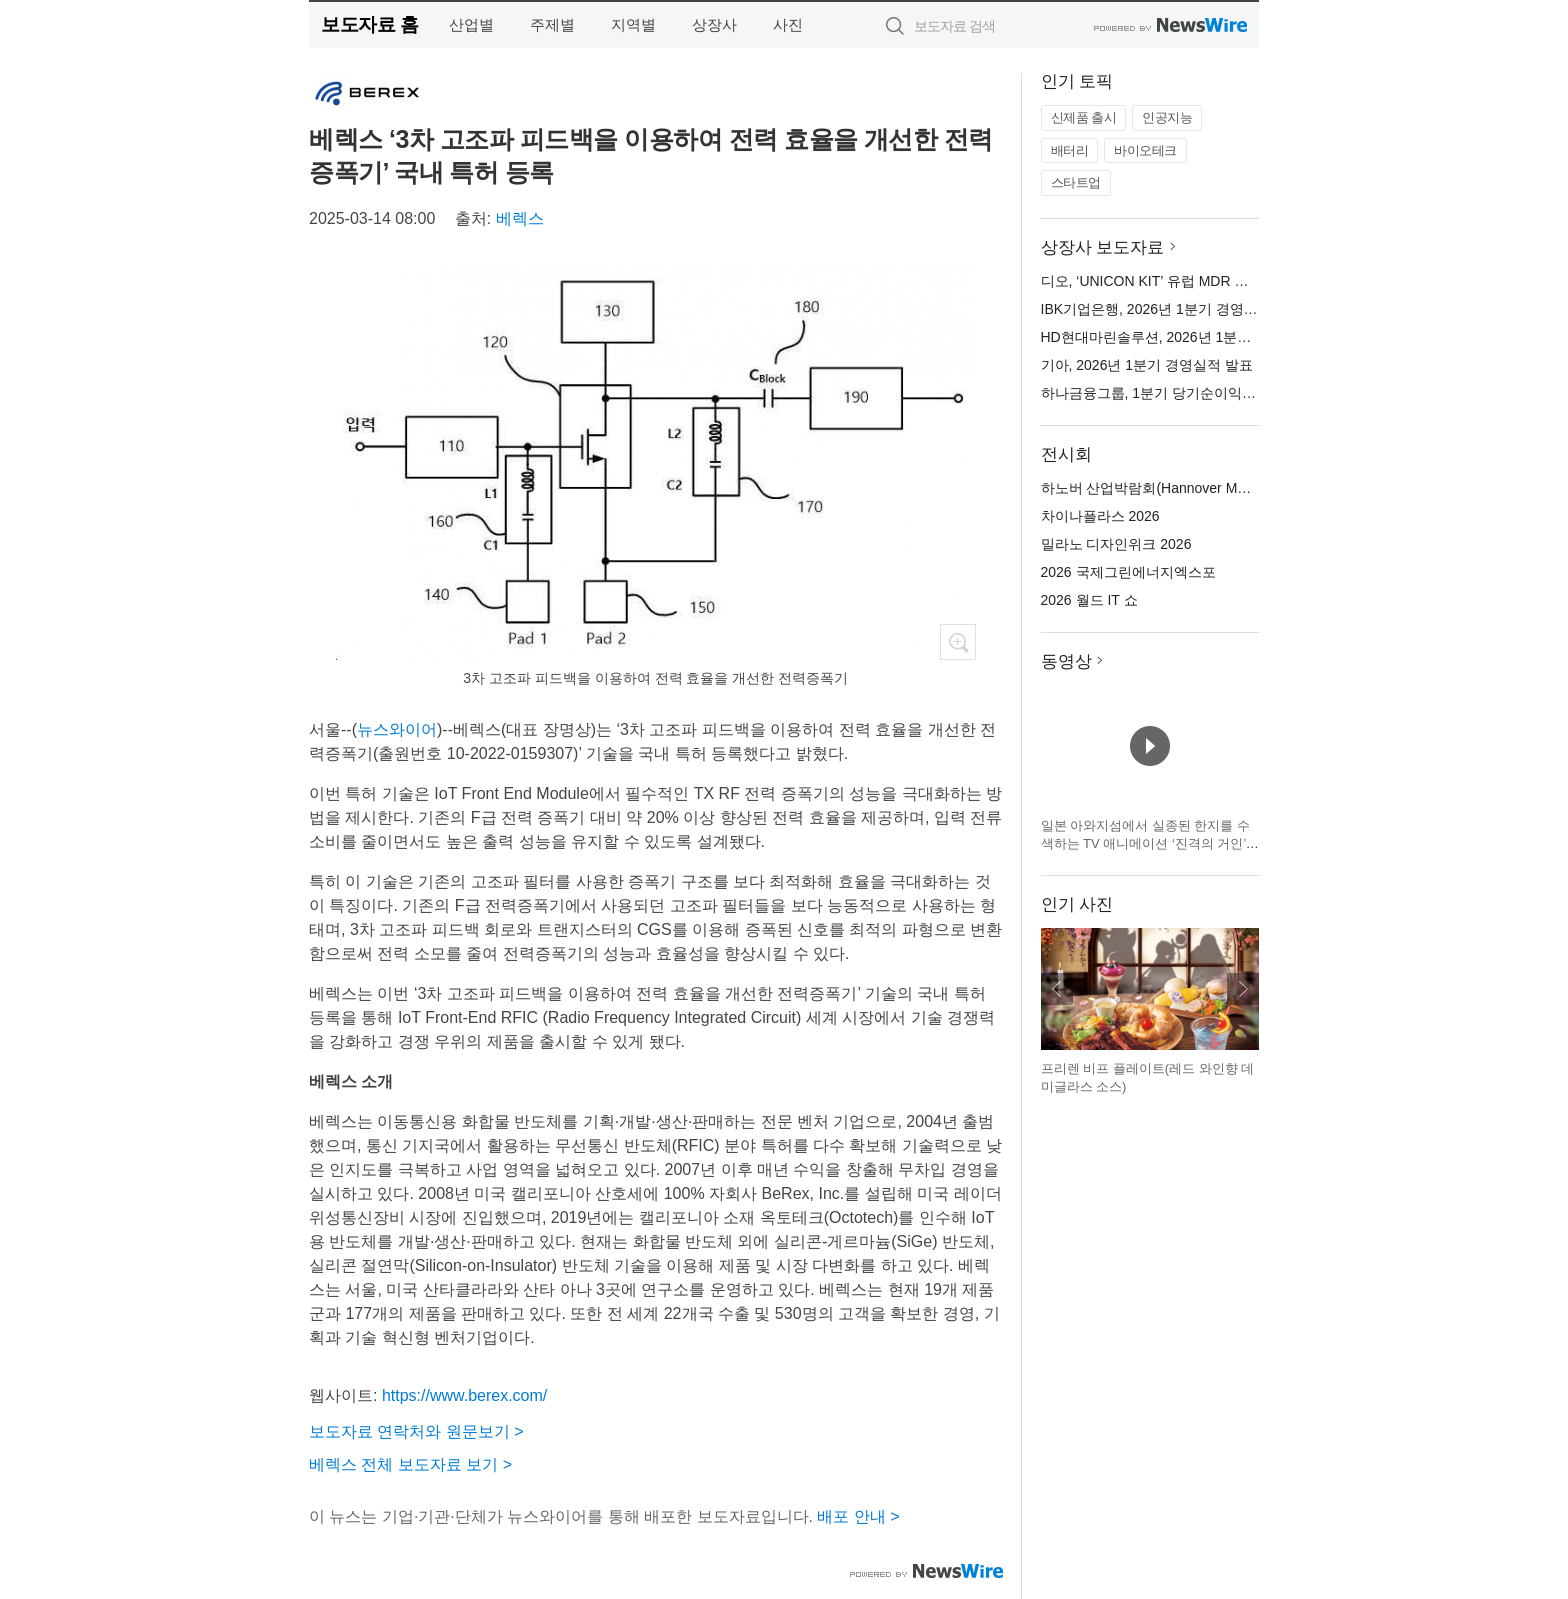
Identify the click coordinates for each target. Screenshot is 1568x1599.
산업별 (471, 24)
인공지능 (1167, 117)
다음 (1243, 989)
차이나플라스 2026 (1100, 516)
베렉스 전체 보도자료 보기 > (410, 1464)
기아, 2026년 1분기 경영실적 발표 (1147, 365)
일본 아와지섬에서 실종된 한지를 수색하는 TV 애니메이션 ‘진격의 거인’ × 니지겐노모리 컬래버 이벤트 (1149, 843)
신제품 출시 (1084, 117)
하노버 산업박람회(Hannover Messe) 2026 (1174, 488)
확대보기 (958, 642)
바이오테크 (1145, 150)
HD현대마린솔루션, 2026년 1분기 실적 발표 (1178, 337)
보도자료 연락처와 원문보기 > (416, 1431)
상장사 (714, 24)
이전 (1057, 989)
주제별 (552, 24)
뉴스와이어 (397, 729)
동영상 (1066, 661)
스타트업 (1076, 182)
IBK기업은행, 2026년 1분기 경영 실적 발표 (1174, 309)
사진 (788, 24)
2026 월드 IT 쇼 (1089, 600)
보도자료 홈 (369, 24)
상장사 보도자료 (1103, 247)
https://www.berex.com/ (464, 1395)
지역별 (633, 24)
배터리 (1070, 150)
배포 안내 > (858, 1516)
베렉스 (520, 218)
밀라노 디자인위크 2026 (1116, 544)
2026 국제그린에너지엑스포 (1128, 572)
